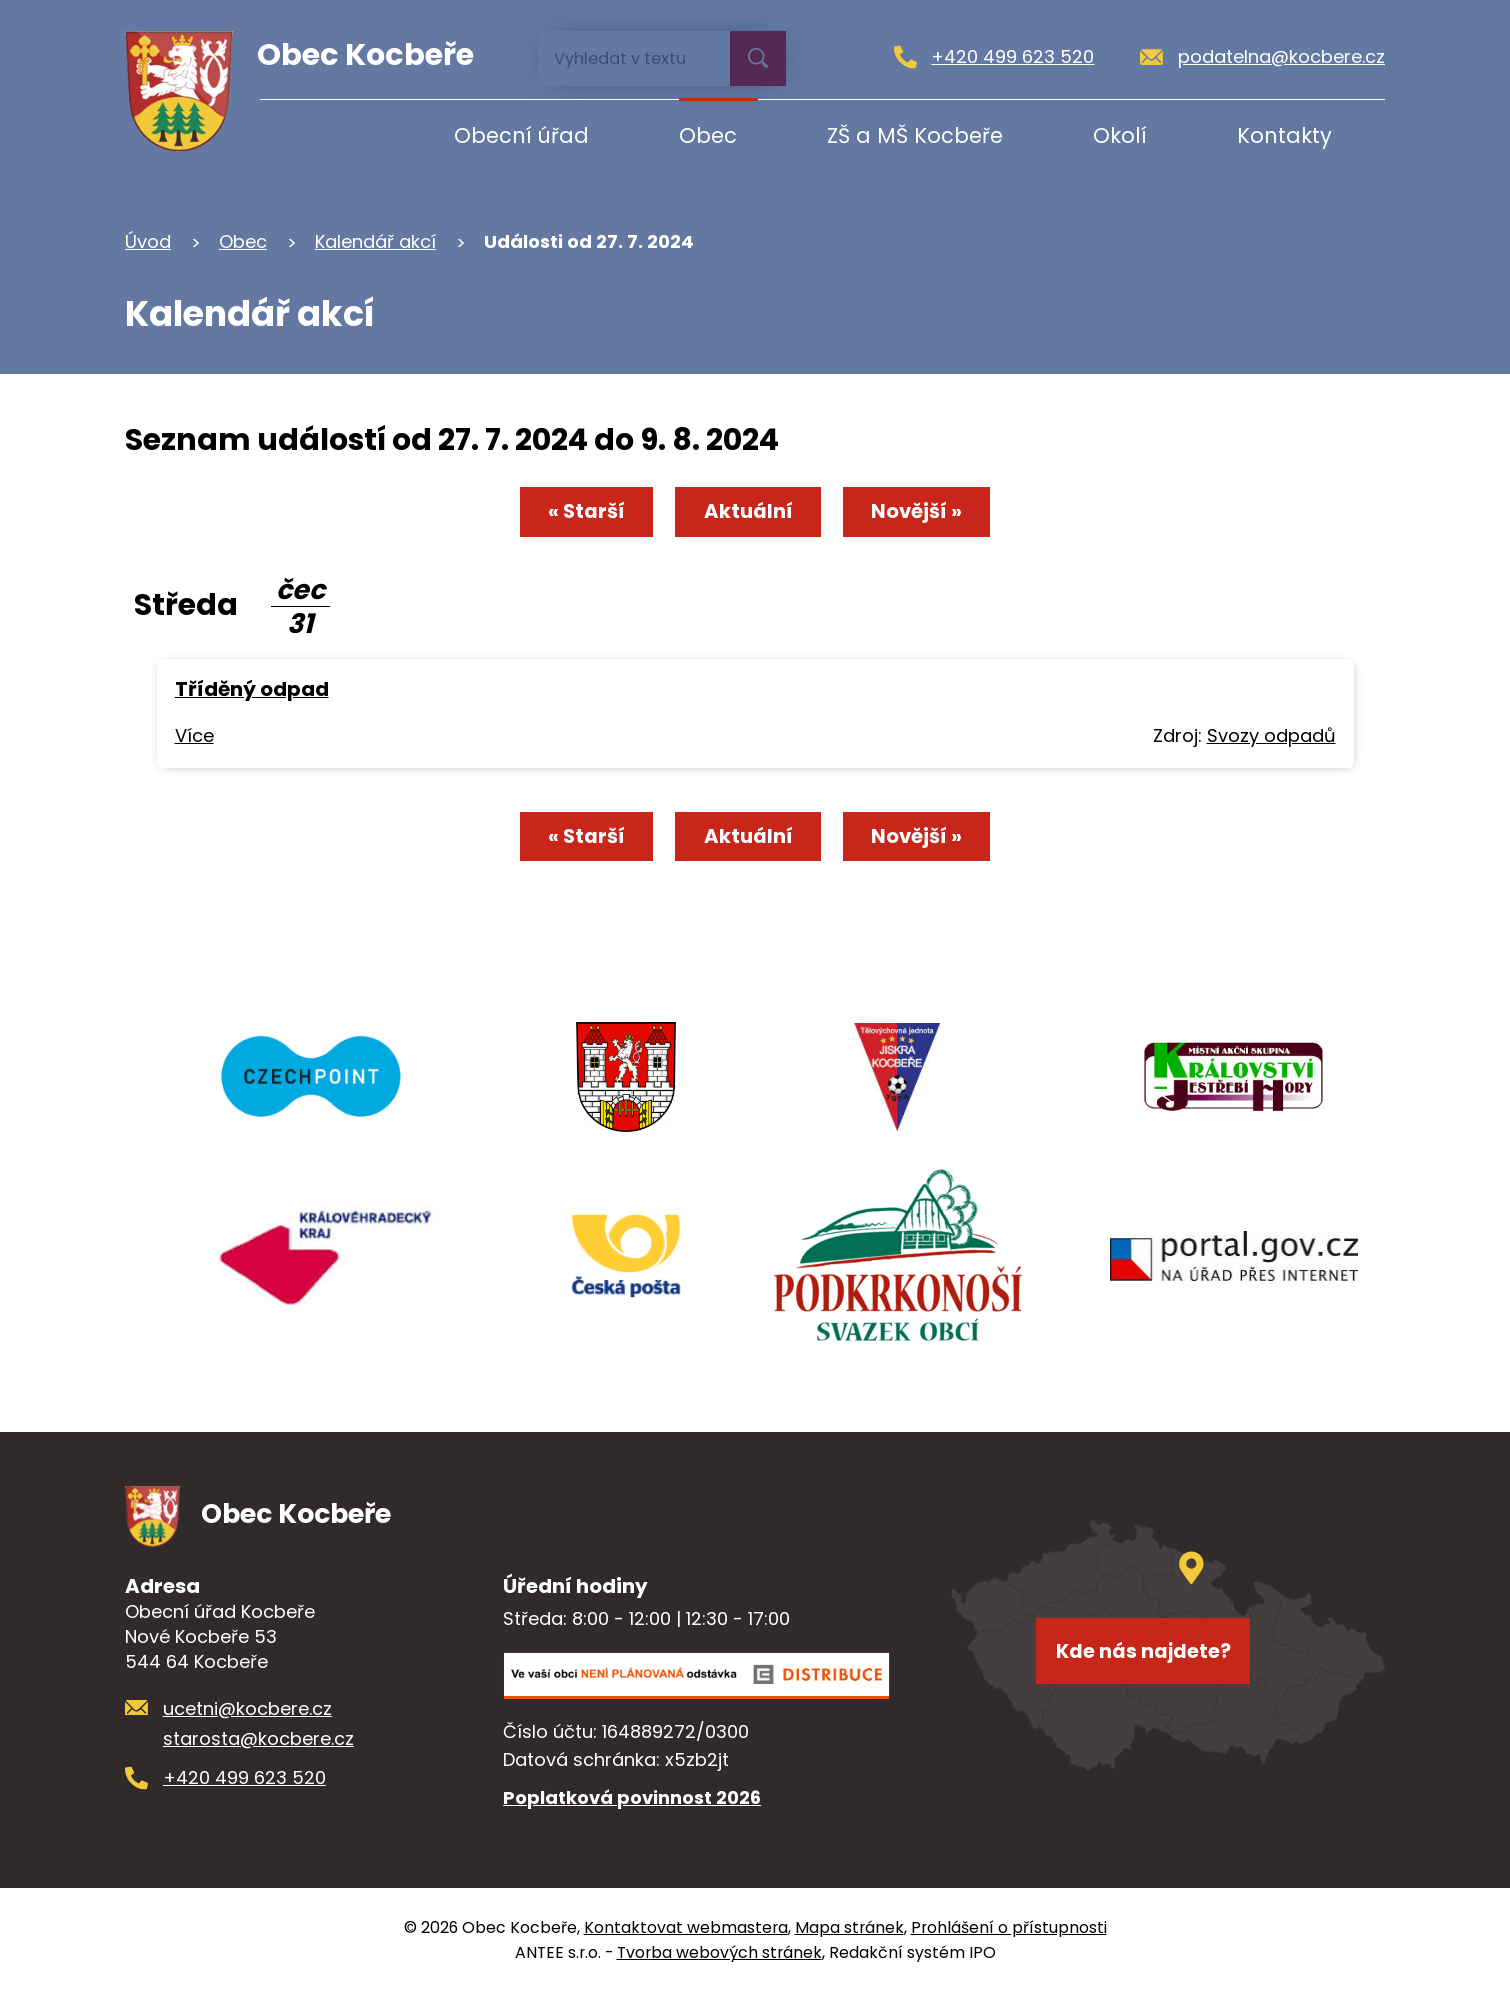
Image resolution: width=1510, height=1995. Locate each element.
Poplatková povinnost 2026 (632, 1800)
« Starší (579, 513)
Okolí (1120, 135)
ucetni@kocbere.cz (247, 1710)
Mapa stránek (849, 1930)
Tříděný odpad (252, 691)
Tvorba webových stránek (719, 1955)
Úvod (322, 135)
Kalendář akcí (375, 241)
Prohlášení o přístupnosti (1009, 1930)
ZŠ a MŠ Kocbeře (915, 135)
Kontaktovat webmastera (686, 1930)
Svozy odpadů (1271, 737)
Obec (708, 135)
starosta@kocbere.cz (258, 1741)
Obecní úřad (521, 135)
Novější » (923, 513)
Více (194, 737)
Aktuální (747, 513)
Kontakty (1284, 135)
